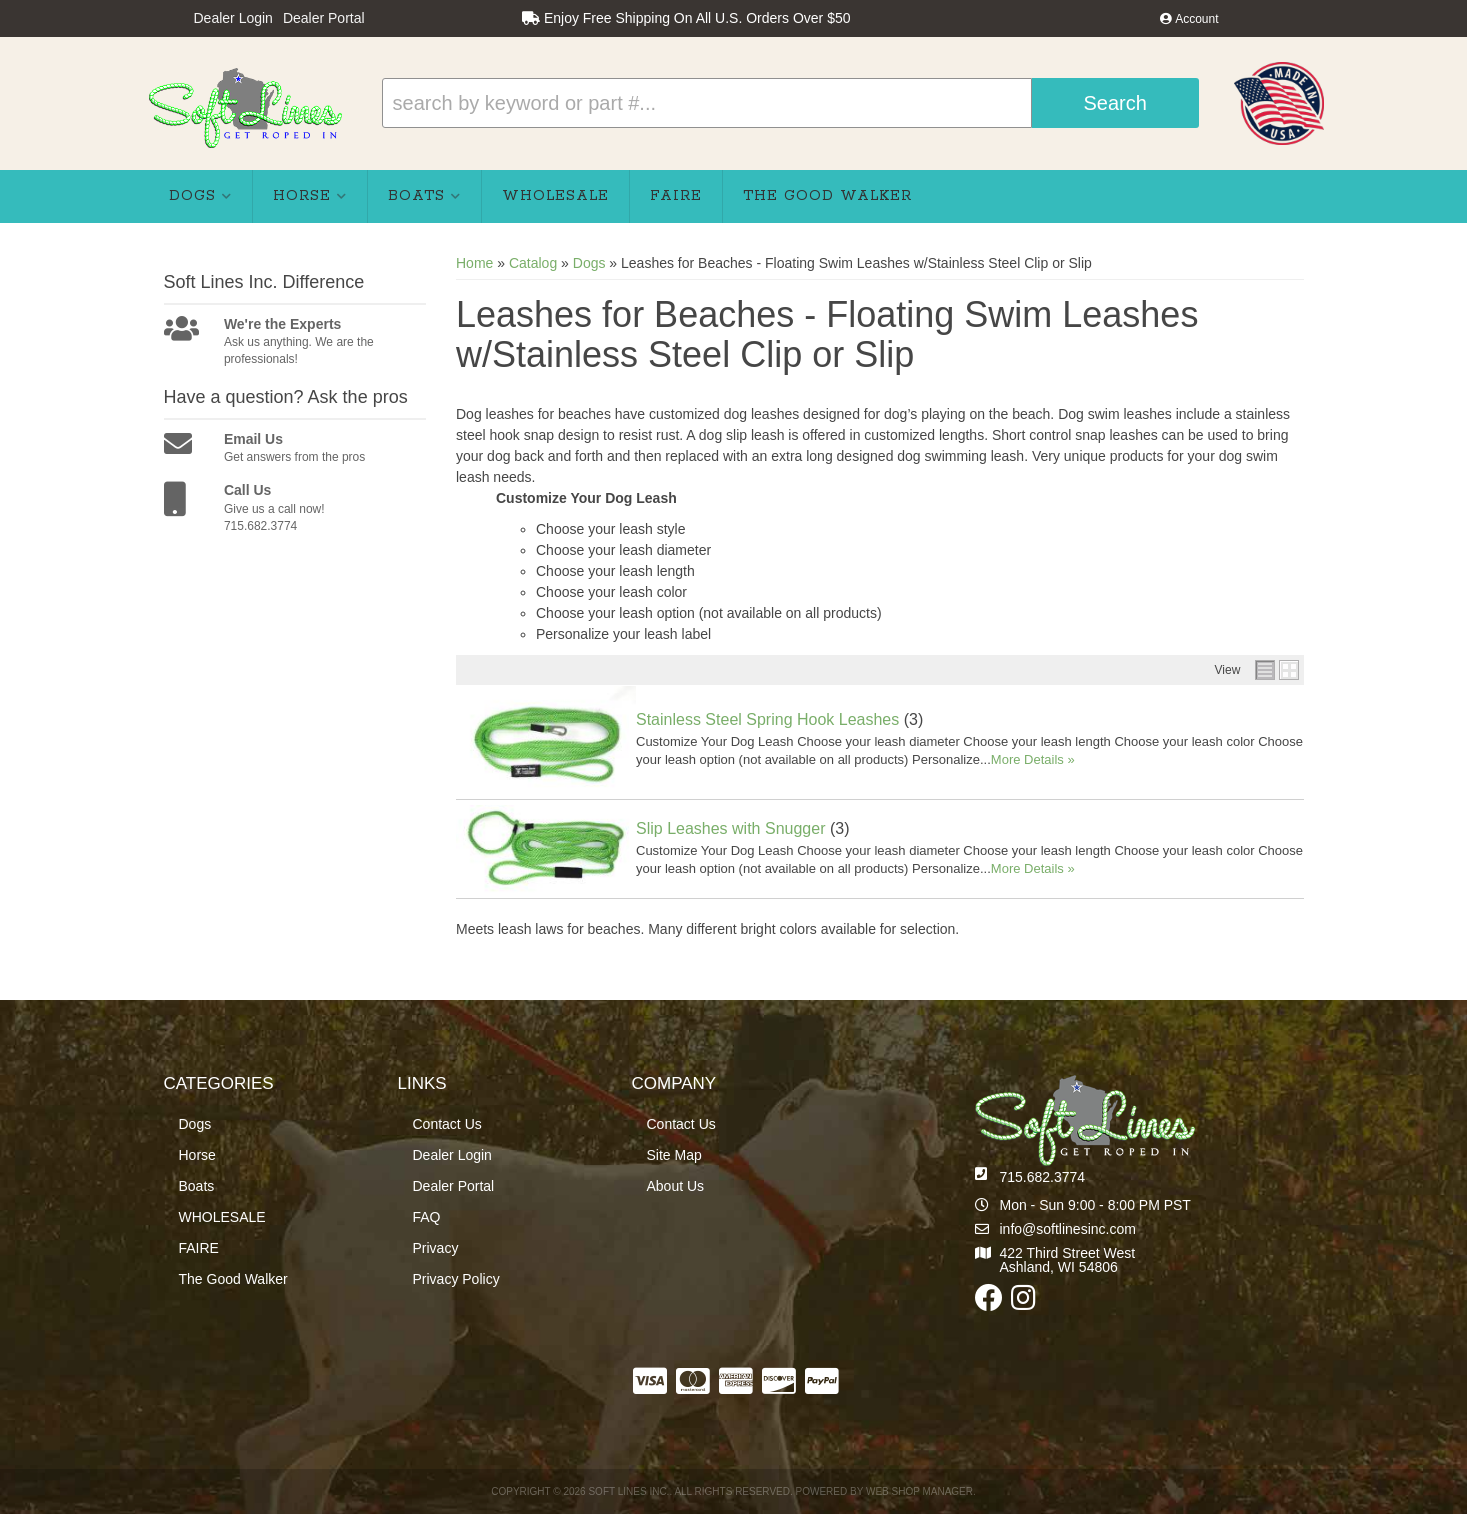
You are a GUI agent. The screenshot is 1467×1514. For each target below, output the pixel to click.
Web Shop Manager (919, 1491)
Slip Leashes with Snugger (730, 828)
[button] (790, 103)
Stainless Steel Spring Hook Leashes (767, 719)
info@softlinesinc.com (1068, 1229)
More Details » (1033, 759)
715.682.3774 (1043, 1177)
